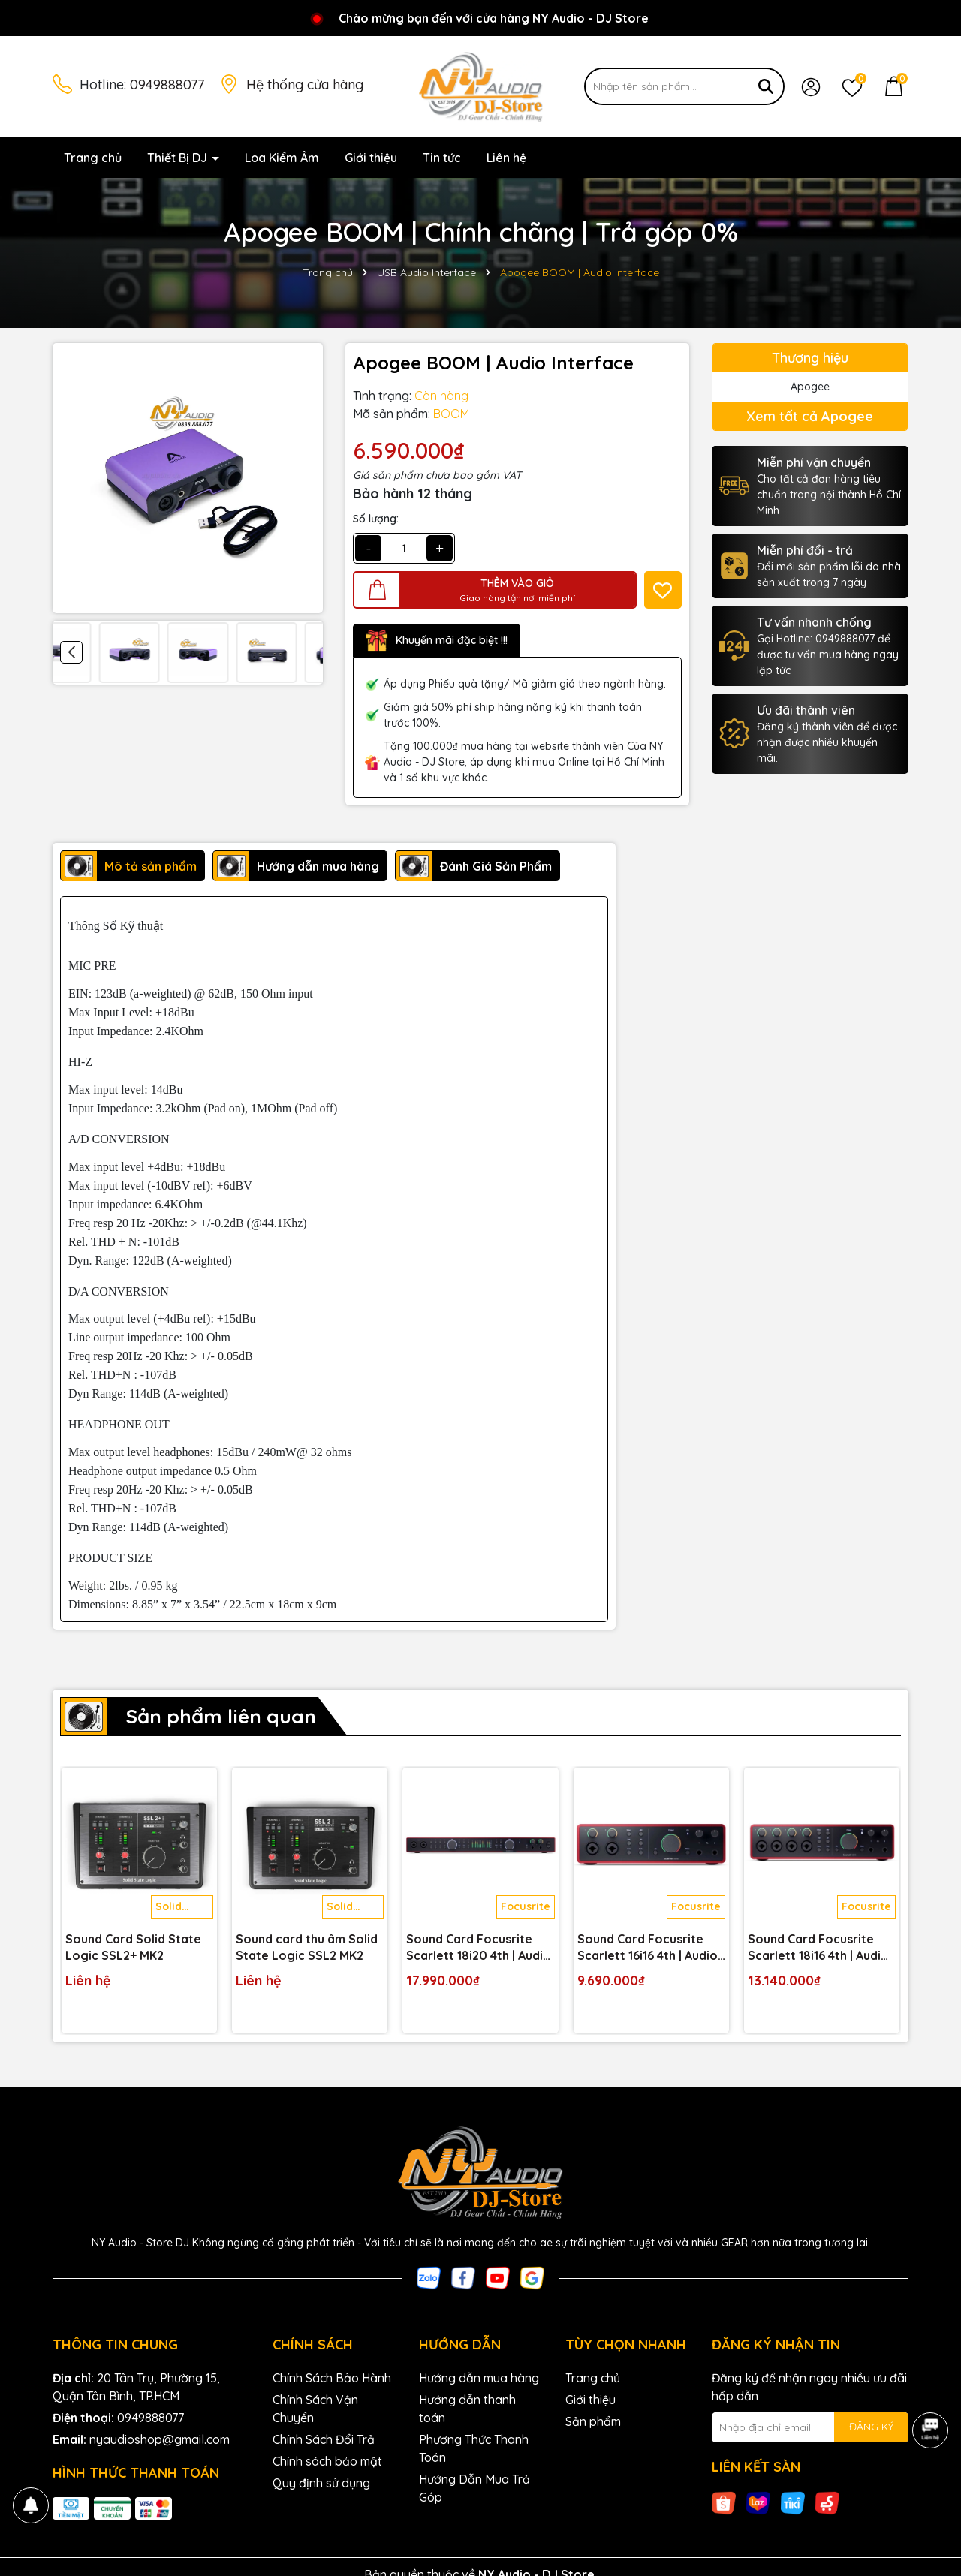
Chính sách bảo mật (327, 2461)
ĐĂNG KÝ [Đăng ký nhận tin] (871, 2426)
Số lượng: (376, 518)
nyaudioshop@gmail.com (159, 2439)
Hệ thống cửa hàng (304, 84)
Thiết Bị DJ (178, 157)
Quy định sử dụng (321, 2482)
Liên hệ (506, 157)
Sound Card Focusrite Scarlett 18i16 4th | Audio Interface (818, 1947)
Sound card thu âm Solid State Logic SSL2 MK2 (307, 1947)
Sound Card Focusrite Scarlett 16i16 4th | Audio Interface (647, 1947)
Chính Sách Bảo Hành (332, 2377)
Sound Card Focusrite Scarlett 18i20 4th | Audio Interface (478, 1947)
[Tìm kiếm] (766, 86)
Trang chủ (93, 157)
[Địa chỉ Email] (810, 2427)
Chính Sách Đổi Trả (324, 2439)
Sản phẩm (593, 2421)
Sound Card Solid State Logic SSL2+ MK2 (133, 1947)
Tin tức (442, 157)
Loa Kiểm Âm (282, 157)
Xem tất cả (809, 416)
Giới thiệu (371, 157)
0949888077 (167, 84)
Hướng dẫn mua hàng (479, 2377)
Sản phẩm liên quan (220, 1716)
